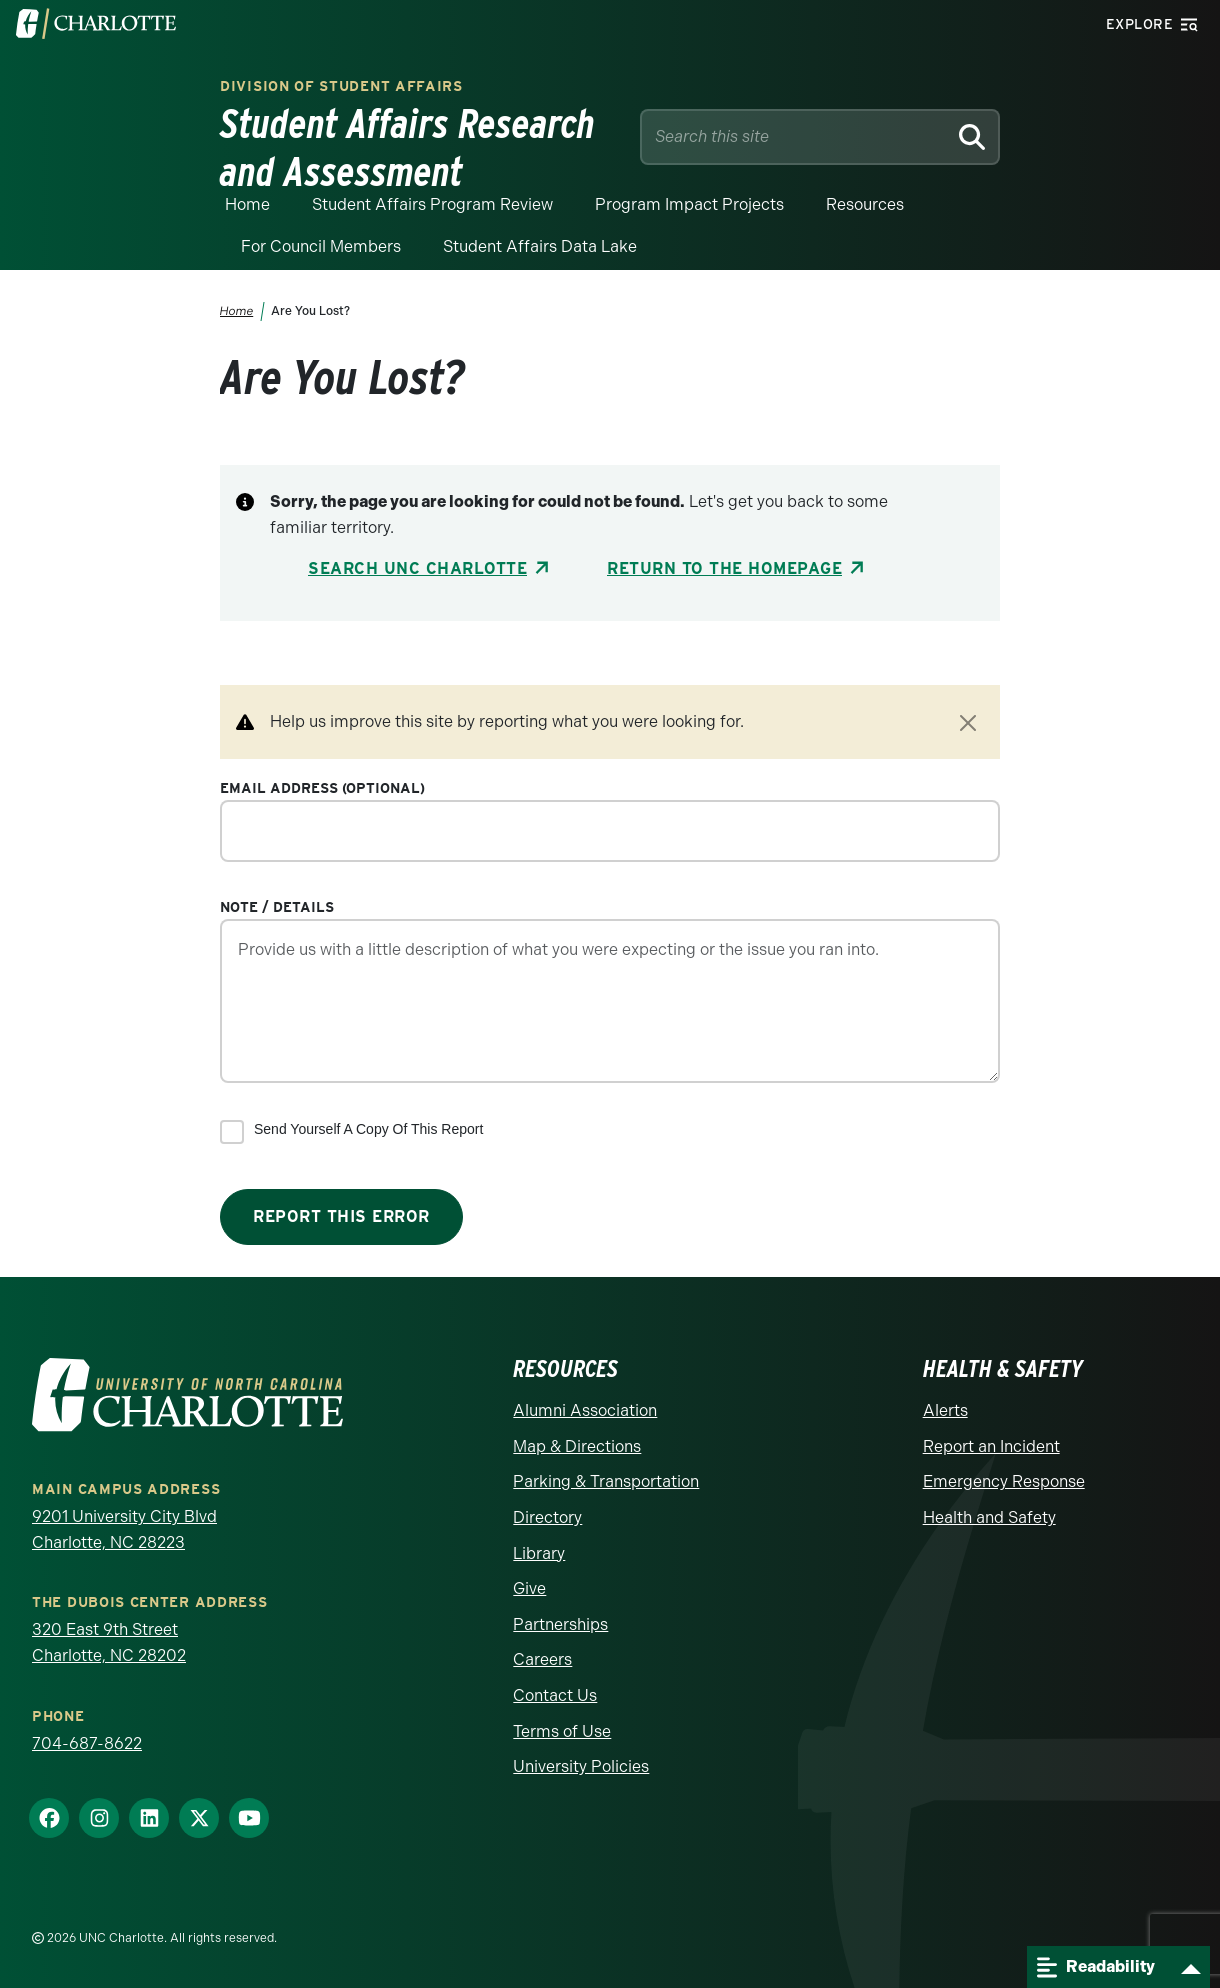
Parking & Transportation (606, 1481)
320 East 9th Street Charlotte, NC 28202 (109, 1642)
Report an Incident (991, 1446)
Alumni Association (585, 1410)
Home (247, 204)
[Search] (971, 137)
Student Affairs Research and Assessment (407, 148)
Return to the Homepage (724, 568)
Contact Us (555, 1695)
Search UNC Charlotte (417, 568)
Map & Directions (577, 1446)
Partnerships (560, 1624)
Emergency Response (1004, 1481)
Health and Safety (989, 1517)
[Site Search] (797, 137)
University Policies (581, 1766)
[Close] (968, 723)
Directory (547, 1517)
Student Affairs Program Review (432, 204)
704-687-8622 (87, 1743)
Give (529, 1588)
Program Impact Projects (689, 204)
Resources (865, 204)
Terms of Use (562, 1731)
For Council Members (321, 246)
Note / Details (277, 907)
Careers (542, 1659)
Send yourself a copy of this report (368, 1129)
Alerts (945, 1410)
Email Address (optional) (322, 788)
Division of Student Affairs (341, 86)
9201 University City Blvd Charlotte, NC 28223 (124, 1529)
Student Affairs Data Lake (540, 246)
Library (539, 1553)
